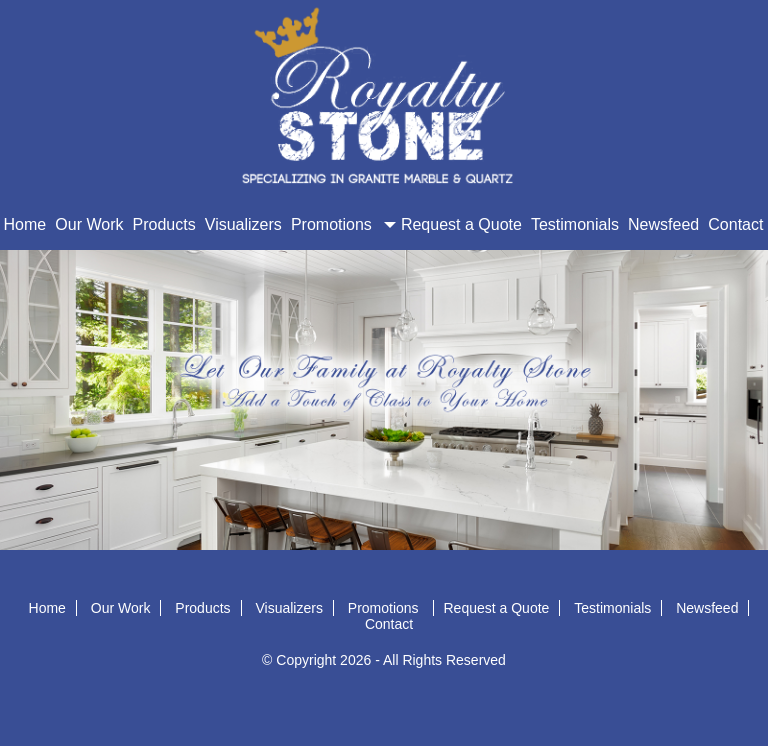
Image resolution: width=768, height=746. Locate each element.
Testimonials (575, 224)
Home (25, 224)
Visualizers (243, 224)
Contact (735, 224)
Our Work (89, 224)
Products (164, 224)
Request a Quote (461, 224)
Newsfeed (663, 224)
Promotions (341, 224)
